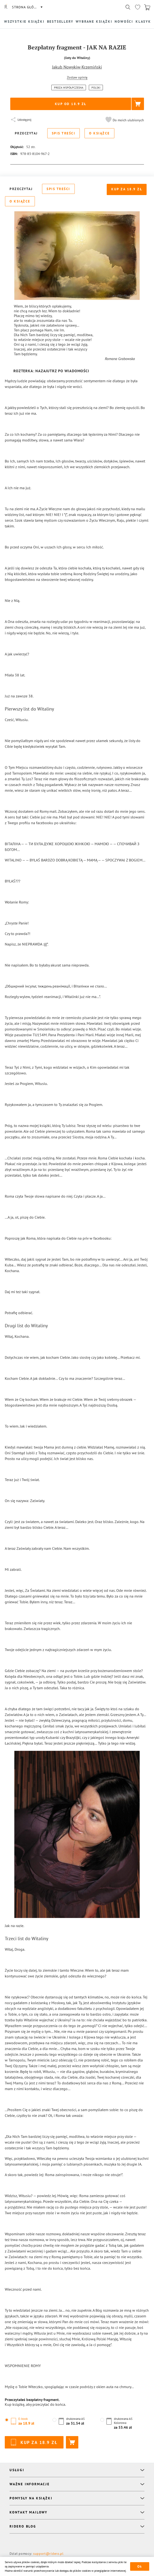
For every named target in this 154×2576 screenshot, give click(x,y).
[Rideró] (6, 7)
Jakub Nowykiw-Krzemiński (77, 67)
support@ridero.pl (48, 2553)
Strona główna (27, 7)
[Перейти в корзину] (147, 7)
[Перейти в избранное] (137, 7)
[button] (124, 120)
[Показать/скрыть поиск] (128, 7)
